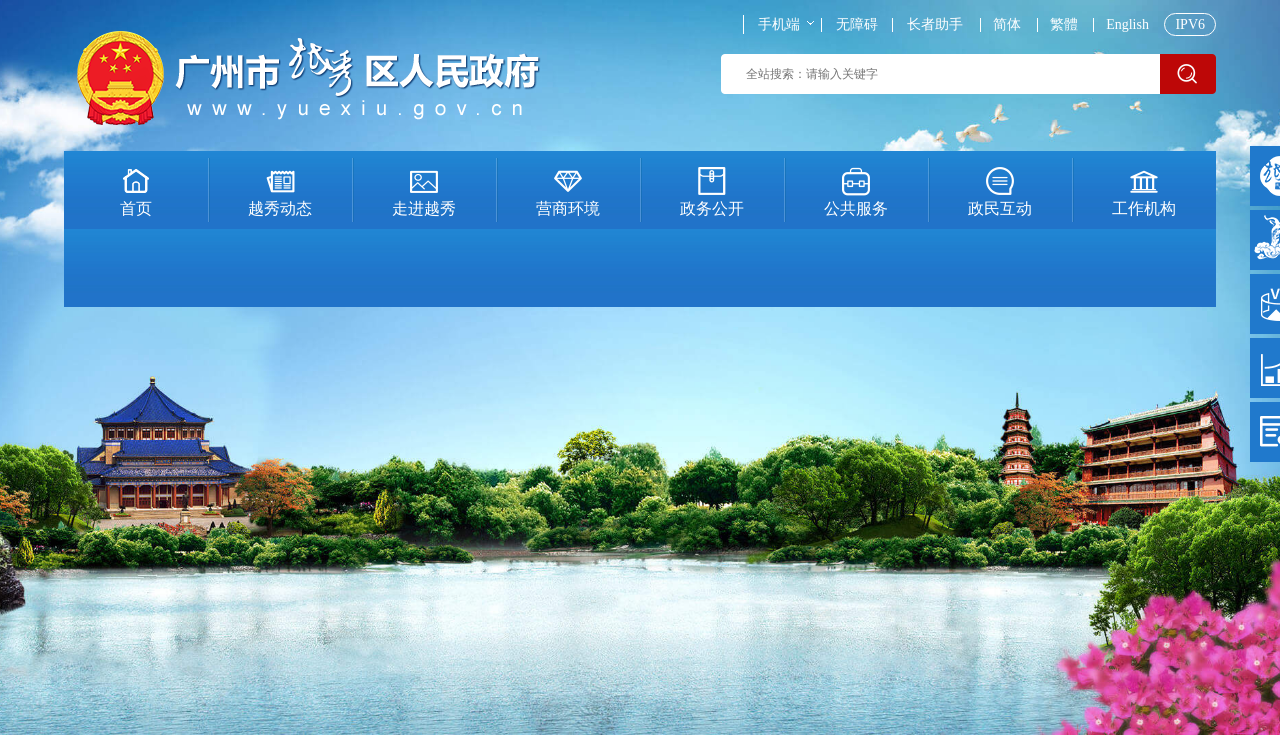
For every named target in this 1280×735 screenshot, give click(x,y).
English (1127, 25)
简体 (1007, 25)
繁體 (1064, 25)
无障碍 (857, 25)
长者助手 (935, 25)
